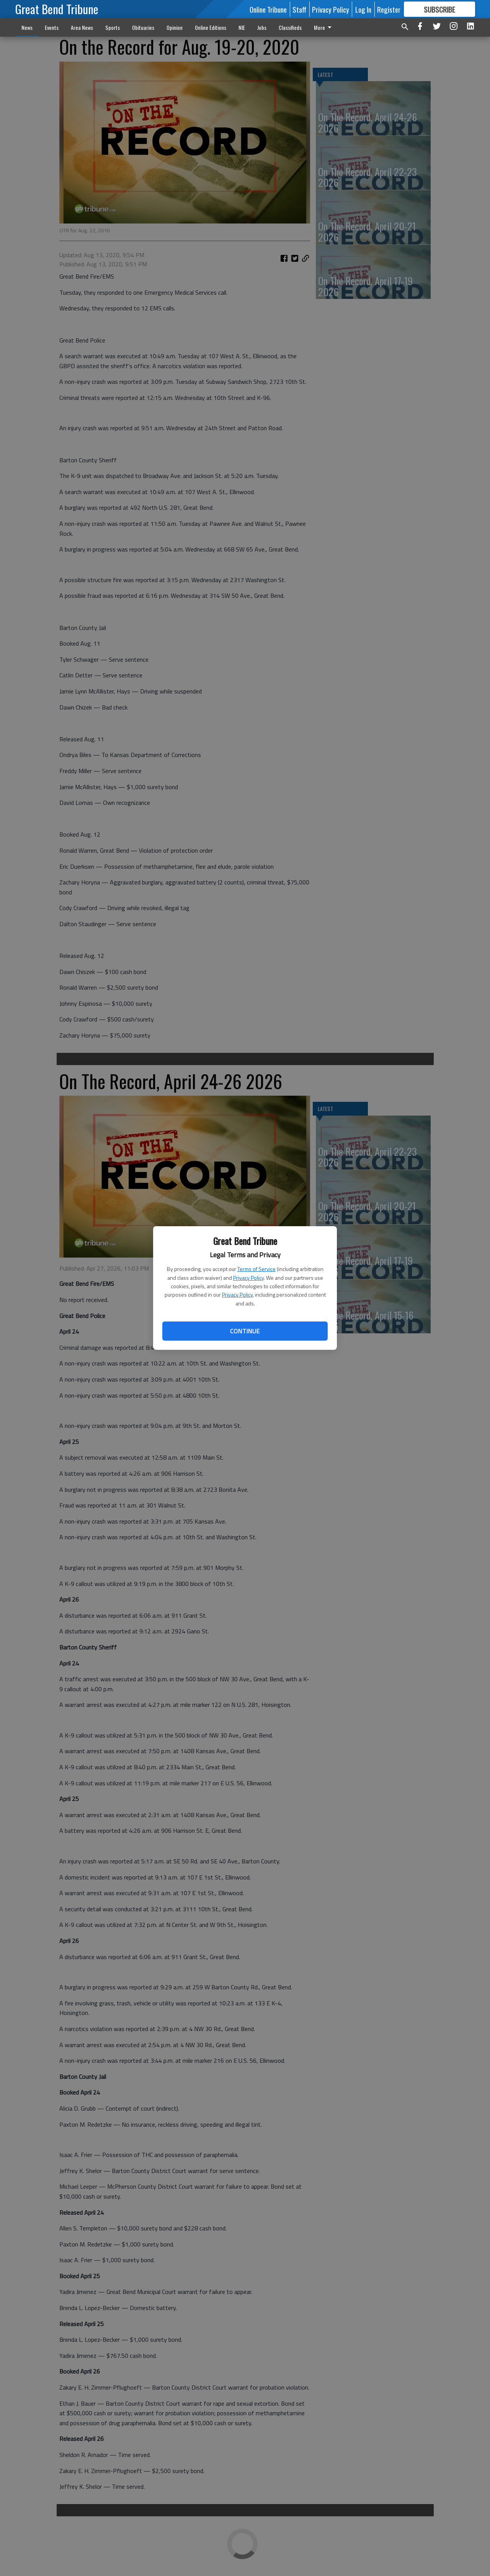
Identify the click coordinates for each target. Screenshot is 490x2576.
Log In (363, 9)
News (27, 27)
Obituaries (143, 27)
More (324, 27)
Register (388, 9)
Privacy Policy (248, 1278)
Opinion (175, 27)
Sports (112, 27)
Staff (299, 9)
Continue (245, 1331)
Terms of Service (256, 1269)
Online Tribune (268, 9)
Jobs (261, 27)
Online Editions (210, 27)
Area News (82, 27)
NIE (241, 27)
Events (52, 27)
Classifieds (290, 27)
